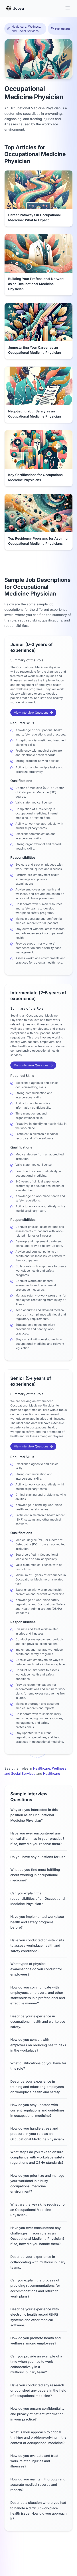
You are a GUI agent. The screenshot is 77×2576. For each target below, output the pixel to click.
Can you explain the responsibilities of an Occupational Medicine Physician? (37, 1898)
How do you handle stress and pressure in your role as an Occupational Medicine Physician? (37, 2133)
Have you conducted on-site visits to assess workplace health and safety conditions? (37, 1945)
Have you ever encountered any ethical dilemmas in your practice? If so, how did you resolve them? (37, 1838)
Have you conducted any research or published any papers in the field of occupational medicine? (38, 2390)
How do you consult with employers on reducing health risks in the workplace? (38, 2045)
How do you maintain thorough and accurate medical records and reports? (37, 2484)
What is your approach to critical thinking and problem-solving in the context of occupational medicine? (38, 2437)
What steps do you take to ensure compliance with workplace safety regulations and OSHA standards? (37, 2157)
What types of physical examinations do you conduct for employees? (36, 1969)
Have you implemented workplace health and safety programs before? (37, 1922)
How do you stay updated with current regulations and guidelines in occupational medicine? (37, 2110)
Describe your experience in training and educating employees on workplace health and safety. (37, 2087)
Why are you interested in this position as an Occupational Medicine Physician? (34, 1815)
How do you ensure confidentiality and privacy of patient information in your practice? (37, 2414)
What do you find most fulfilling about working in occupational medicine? (35, 1875)
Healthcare (51, 1773)
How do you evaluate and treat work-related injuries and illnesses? (34, 2461)
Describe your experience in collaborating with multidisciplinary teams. (37, 2262)
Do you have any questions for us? (37, 1857)
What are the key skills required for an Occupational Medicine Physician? (38, 2209)
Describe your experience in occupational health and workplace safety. (37, 2021)
